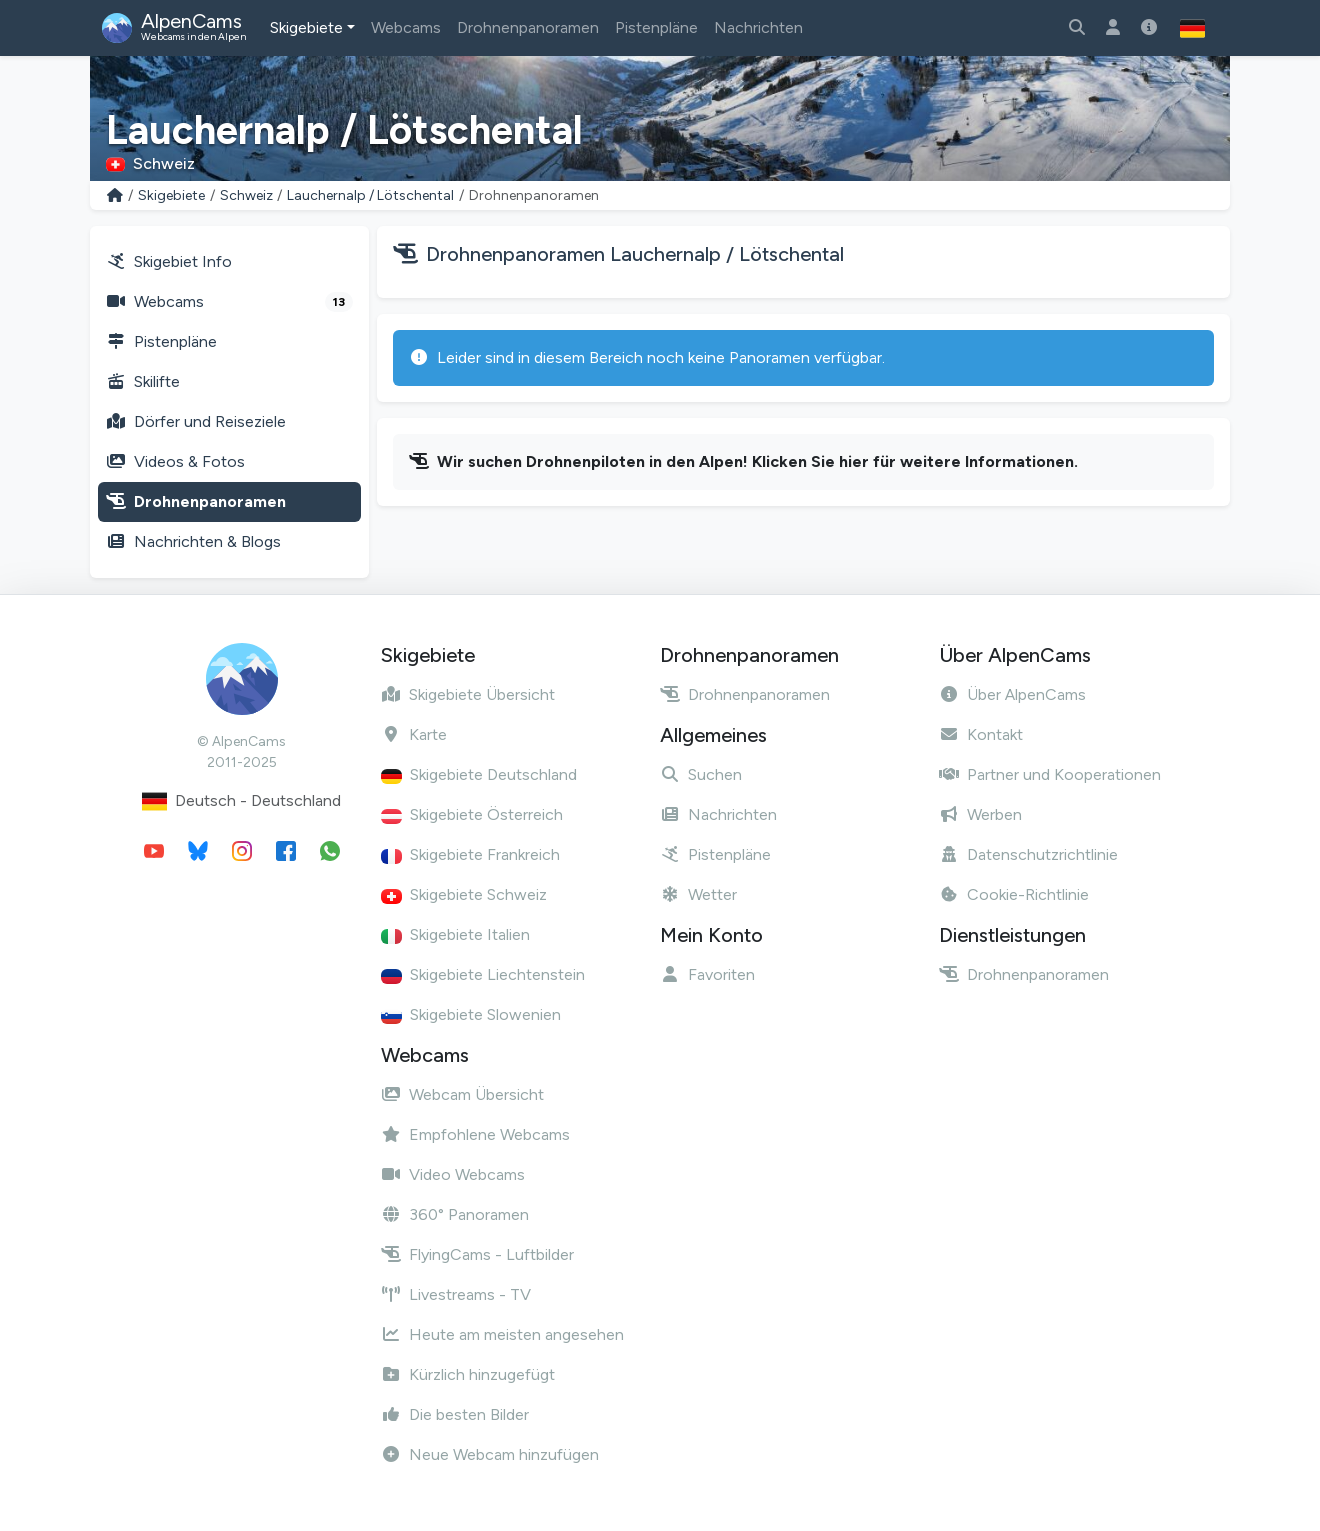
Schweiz (246, 195)
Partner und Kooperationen (1050, 774)
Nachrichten (758, 27)
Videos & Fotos (175, 461)
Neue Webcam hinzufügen (490, 1454)
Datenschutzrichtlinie (1028, 854)
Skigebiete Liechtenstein (483, 974)
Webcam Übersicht (462, 1094)
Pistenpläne (656, 27)
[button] (1192, 28)
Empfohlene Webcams (475, 1134)
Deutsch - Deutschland (241, 801)
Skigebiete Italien (455, 934)
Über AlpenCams (1012, 694)
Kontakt (981, 734)
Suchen (701, 774)
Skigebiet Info (169, 261)
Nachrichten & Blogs (193, 541)
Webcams (406, 27)
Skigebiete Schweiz (464, 894)
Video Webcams (453, 1174)
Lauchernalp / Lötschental (370, 195)
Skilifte (143, 381)
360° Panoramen (455, 1214)
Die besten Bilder (455, 1414)
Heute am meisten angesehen (502, 1334)
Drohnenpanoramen (528, 27)
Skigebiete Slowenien (471, 1014)
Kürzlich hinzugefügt (468, 1374)
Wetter (698, 894)
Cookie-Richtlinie (1014, 894)
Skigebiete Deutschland (479, 774)
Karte (414, 734)
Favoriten (707, 974)
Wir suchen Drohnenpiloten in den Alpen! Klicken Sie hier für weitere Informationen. (757, 461)
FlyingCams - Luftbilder (477, 1254)
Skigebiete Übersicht (468, 694)
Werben (980, 814)
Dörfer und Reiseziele (196, 421)
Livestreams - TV (456, 1294)
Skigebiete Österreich (472, 814)
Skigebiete (306, 27)
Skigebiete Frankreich (470, 854)
